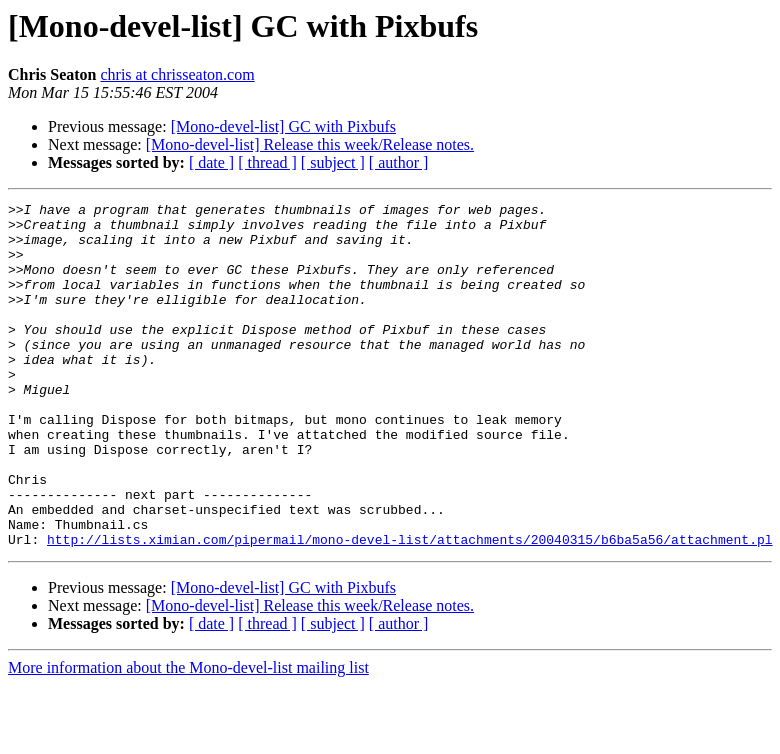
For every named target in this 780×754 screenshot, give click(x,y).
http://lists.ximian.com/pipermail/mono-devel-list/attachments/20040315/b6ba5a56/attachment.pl (409, 608)
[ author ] (399, 162)
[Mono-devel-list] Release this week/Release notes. (310, 144)
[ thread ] (267, 162)
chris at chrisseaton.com (177, 74)
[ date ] (211, 162)
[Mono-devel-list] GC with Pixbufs (283, 126)
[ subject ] (333, 162)
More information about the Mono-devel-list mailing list (188, 736)
